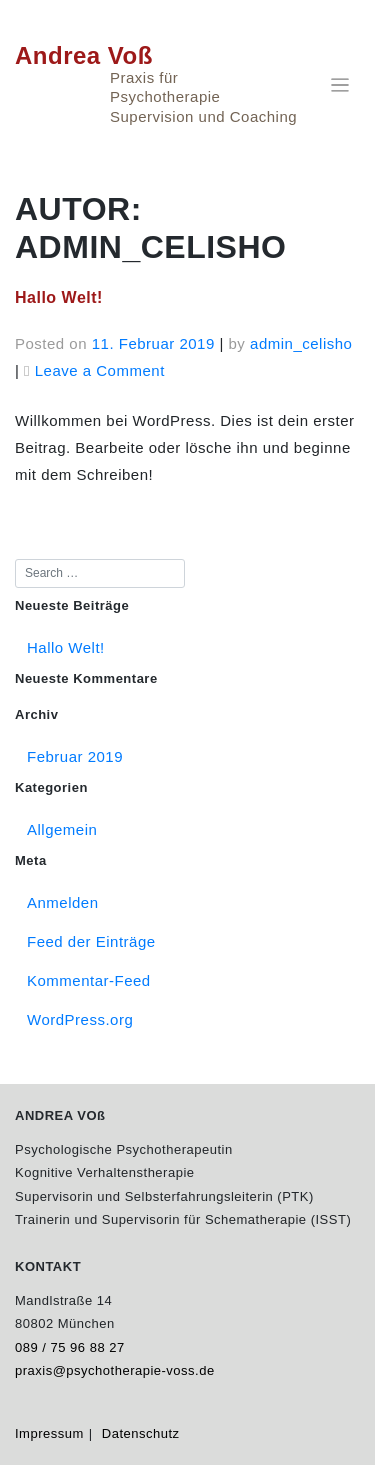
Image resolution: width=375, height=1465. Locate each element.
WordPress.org (80, 1019)
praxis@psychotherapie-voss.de (115, 1370)
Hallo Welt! (59, 297)
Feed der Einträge (91, 941)
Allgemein (62, 829)
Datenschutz (141, 1433)
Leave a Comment (100, 370)
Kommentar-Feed (89, 980)
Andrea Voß (84, 55)
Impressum (49, 1433)
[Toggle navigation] (340, 85)
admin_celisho (301, 343)
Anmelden (63, 902)
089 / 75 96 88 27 (70, 1347)
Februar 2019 (75, 756)
